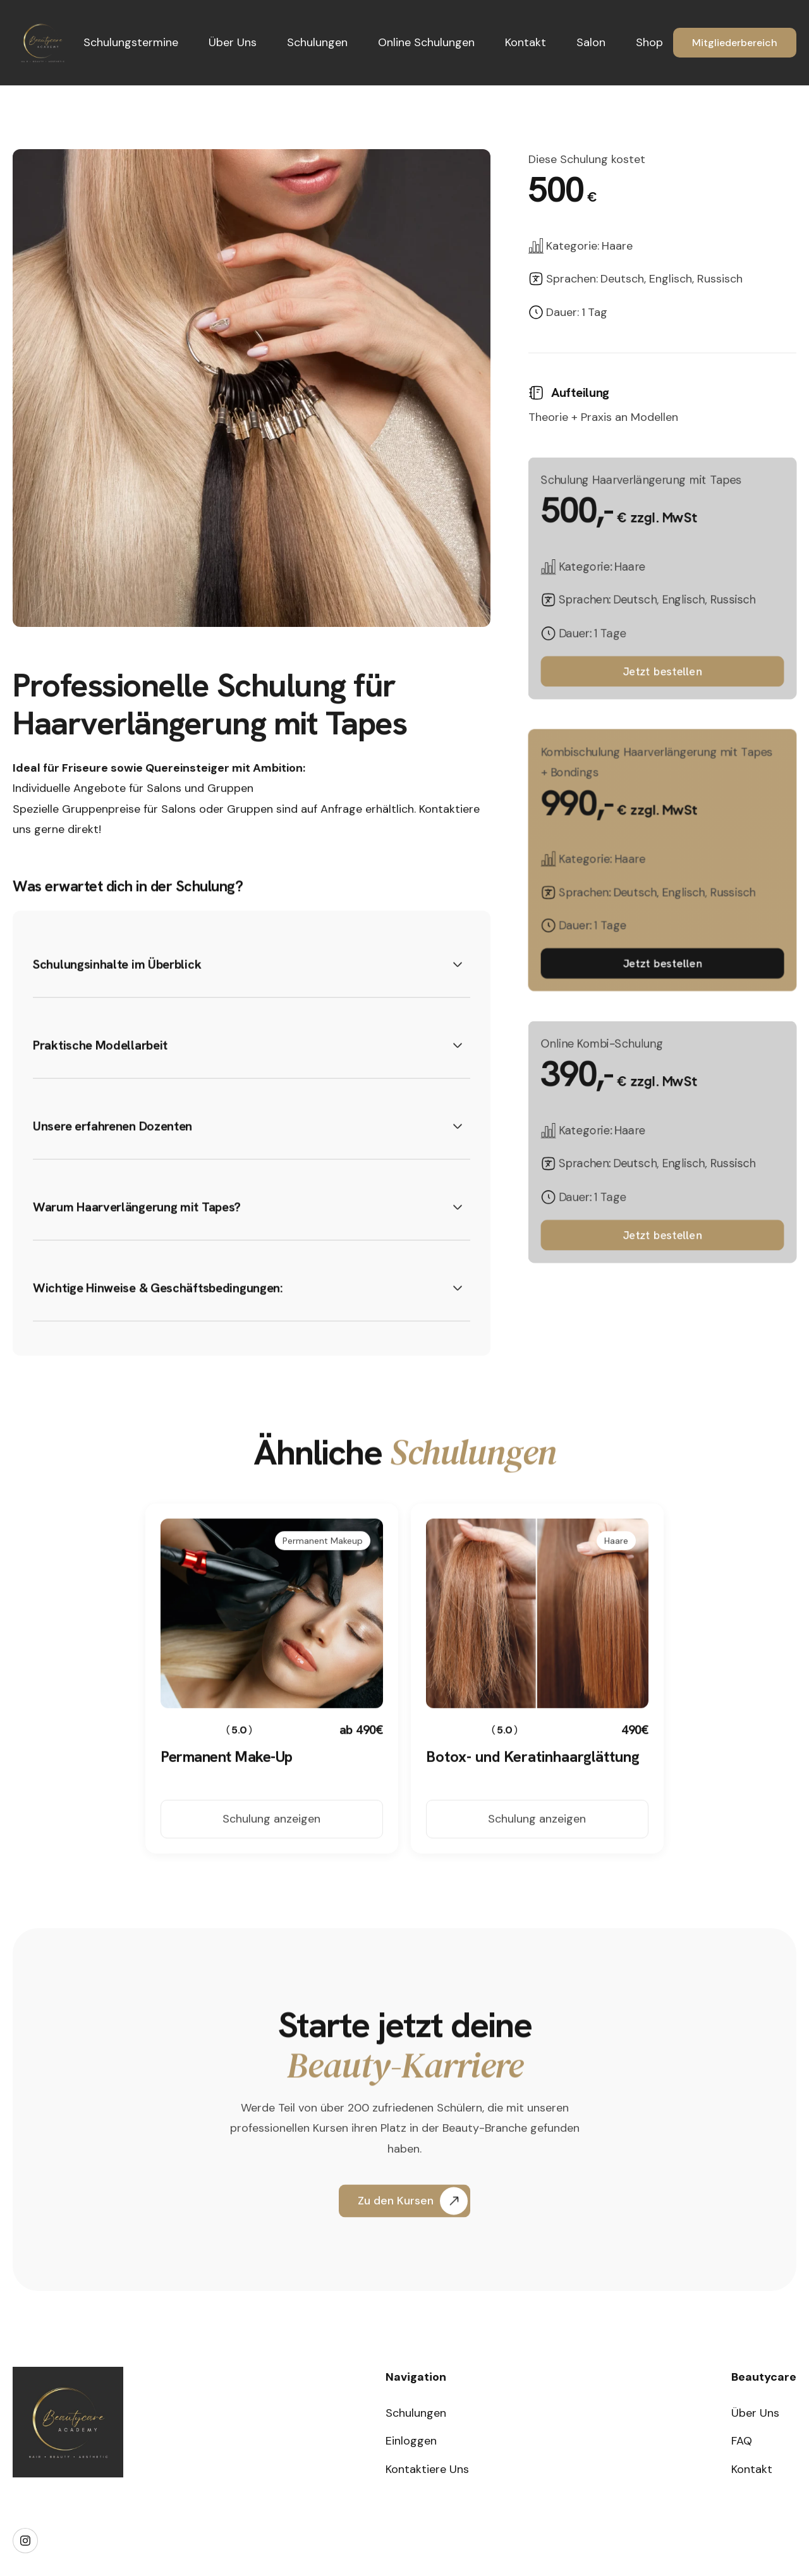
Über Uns (233, 42)
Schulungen (317, 42)
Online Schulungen (426, 42)
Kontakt (525, 42)
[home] (43, 43)
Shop (649, 42)
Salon (590, 42)
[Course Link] (272, 1780)
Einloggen (411, 2440)
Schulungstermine (130, 42)
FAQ (741, 2440)
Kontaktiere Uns (427, 2469)
